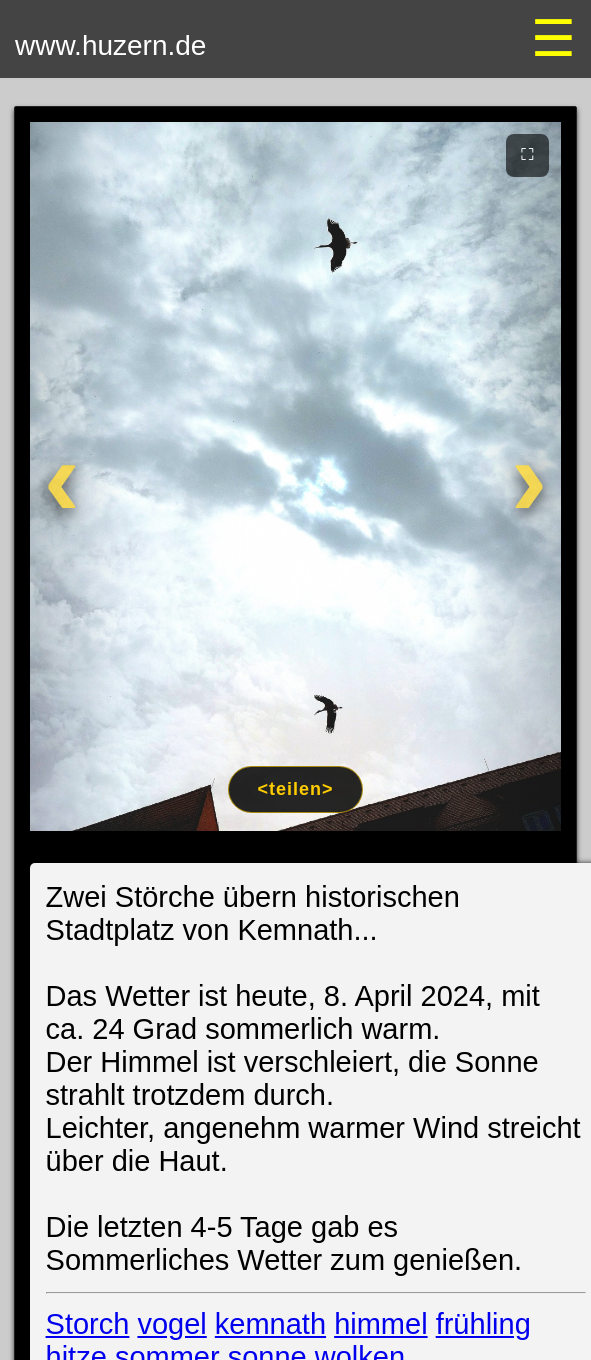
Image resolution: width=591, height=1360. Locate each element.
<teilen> (295, 789)
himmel (380, 1324)
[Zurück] (78, 476)
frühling (483, 1324)
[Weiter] (514, 476)
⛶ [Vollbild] (527, 154)
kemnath (270, 1324)
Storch (88, 1324)
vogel (171, 1324)
